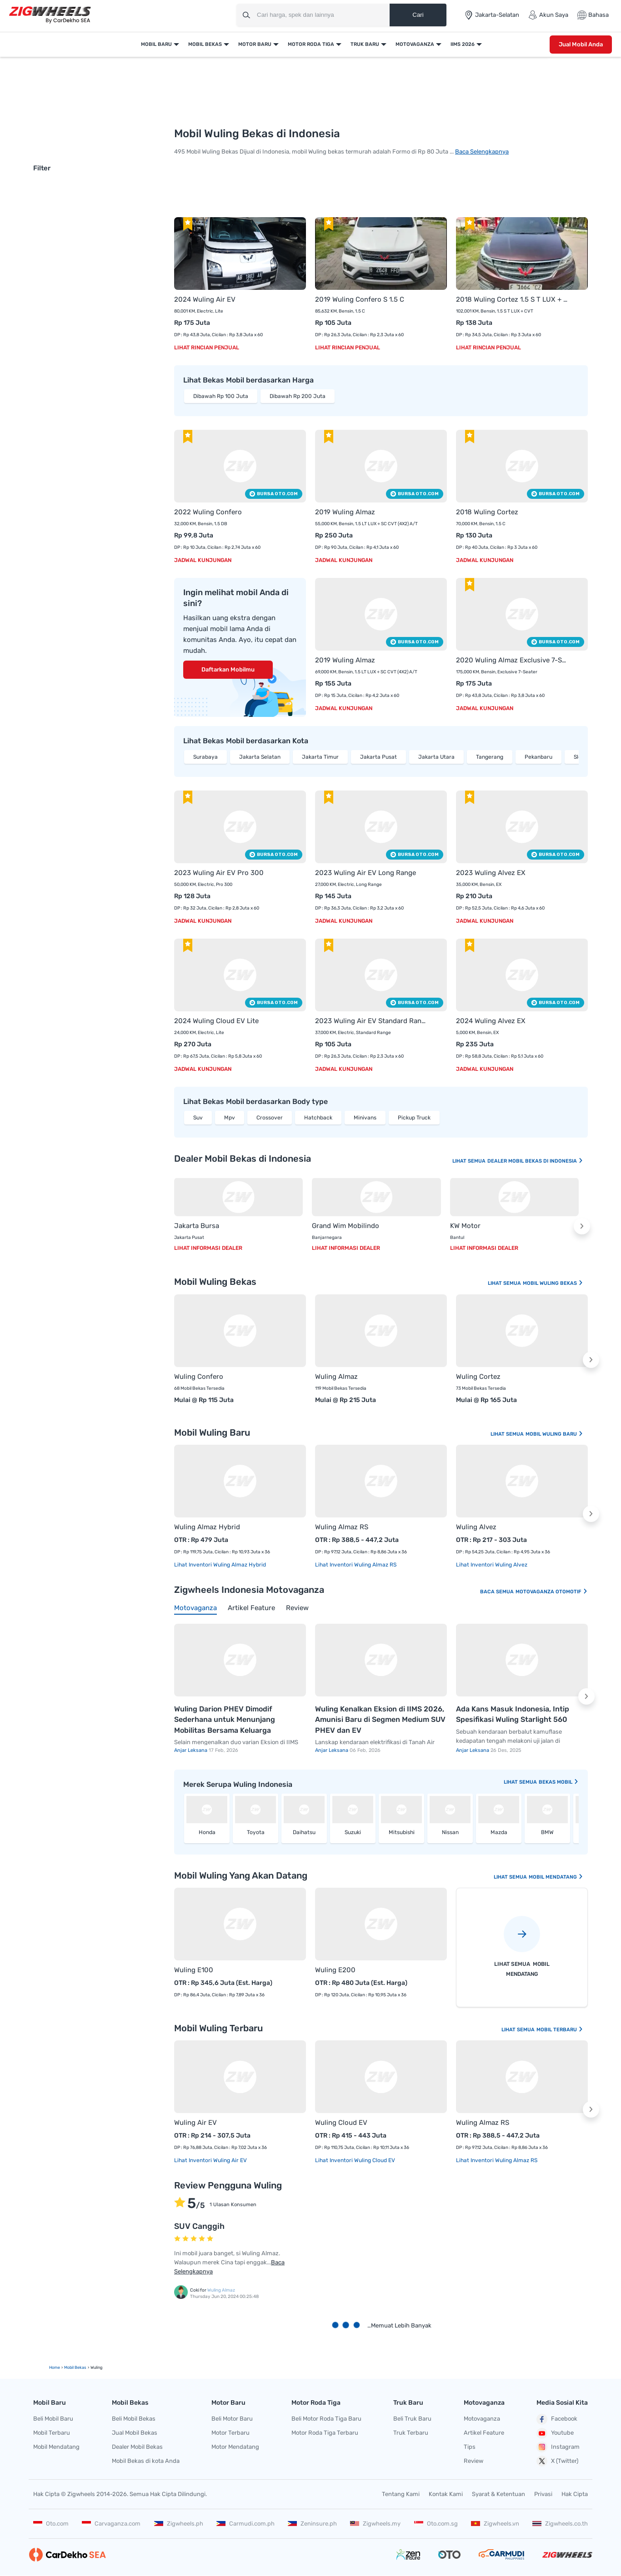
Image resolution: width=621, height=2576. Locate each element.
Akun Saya (548, 15)
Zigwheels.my (375, 2523)
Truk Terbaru (410, 2432)
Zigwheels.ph (178, 2523)
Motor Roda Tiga (311, 44)
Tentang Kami (401, 2494)
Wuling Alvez (476, 1527)
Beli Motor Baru (232, 2418)
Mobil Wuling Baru (554, 1434)
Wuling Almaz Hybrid (207, 1527)
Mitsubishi (402, 1832)
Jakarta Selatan (259, 757)
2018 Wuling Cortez (487, 512)
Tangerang (489, 757)
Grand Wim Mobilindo (345, 1226)
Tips (470, 2446)
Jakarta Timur (320, 757)
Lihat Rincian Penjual (206, 347)
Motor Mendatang (235, 2446)
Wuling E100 (193, 1970)
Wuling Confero (198, 1377)
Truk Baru (365, 44)
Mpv (229, 1117)
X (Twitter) (557, 2461)
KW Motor (465, 1226)
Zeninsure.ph (312, 2523)
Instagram (558, 2447)
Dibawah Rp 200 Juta (298, 396)
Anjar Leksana (191, 1750)
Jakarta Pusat (378, 757)
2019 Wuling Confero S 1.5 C (359, 299)
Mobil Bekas (205, 44)
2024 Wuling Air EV (204, 299)
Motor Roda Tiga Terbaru (324, 2432)
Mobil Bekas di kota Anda (146, 2460)
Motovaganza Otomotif (552, 1592)
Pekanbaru (538, 757)
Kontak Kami (446, 2494)
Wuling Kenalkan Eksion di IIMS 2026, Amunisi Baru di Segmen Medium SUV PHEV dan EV (380, 1720)
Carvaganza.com (111, 2523)
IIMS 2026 (463, 44)
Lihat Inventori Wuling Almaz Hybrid (220, 1565)
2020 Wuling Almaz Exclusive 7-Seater (513, 660)
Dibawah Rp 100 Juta (220, 396)
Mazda (499, 1832)
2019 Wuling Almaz (345, 512)
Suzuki (353, 1832)
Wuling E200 (335, 1970)
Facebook (556, 2419)
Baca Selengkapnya (482, 151)
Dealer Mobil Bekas (137, 2446)
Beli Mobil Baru (53, 2418)
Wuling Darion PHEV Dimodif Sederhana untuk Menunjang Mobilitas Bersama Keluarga (224, 1720)
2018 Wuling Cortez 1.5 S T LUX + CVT (513, 299)
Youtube (555, 2433)
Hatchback (318, 1117)
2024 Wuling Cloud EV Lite (216, 1021)
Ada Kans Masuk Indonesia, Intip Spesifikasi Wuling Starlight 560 (512, 1714)
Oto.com (51, 2523)
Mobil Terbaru (559, 2030)
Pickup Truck (414, 1117)
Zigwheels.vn (495, 2523)
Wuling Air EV (195, 2122)
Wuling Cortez (478, 1377)
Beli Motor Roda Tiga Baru (326, 2418)
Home (54, 2367)
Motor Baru (254, 44)
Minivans (365, 1117)
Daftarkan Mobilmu (228, 669)
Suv (198, 1117)
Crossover (269, 1117)
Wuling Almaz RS (341, 1527)
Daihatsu (304, 1832)
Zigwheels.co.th (560, 2523)
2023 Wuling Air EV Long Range (365, 873)
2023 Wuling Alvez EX (491, 873)
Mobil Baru (156, 44)
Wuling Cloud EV (341, 2122)
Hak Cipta (574, 2494)
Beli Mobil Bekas (133, 2418)
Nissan (450, 1832)
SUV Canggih (199, 2226)
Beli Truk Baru (412, 2418)
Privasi (543, 2494)
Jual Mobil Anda (581, 44)
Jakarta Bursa (196, 1226)
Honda (207, 1832)
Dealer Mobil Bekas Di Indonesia (535, 1161)
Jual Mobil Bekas (134, 2432)
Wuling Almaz (336, 1377)
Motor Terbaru (230, 2432)
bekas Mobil (559, 1782)
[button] (582, 1226)
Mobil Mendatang (556, 1877)
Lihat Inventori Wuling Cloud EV (355, 2160)
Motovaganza (415, 44)
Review (473, 2460)
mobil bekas (75, 2367)
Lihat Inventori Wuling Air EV (210, 2160)
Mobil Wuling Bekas (553, 1283)
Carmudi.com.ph (245, 2523)
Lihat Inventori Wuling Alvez (491, 1565)
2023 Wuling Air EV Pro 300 (219, 873)
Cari (417, 14)
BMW (547, 1832)
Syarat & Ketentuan (498, 2494)
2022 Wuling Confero (208, 512)
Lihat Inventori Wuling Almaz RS (355, 1565)
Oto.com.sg (436, 2523)
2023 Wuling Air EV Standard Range (372, 1021)
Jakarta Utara (436, 757)
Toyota (256, 1832)
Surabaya (205, 757)
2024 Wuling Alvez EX (491, 1021)
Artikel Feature (484, 2432)
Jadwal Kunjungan (202, 560)
